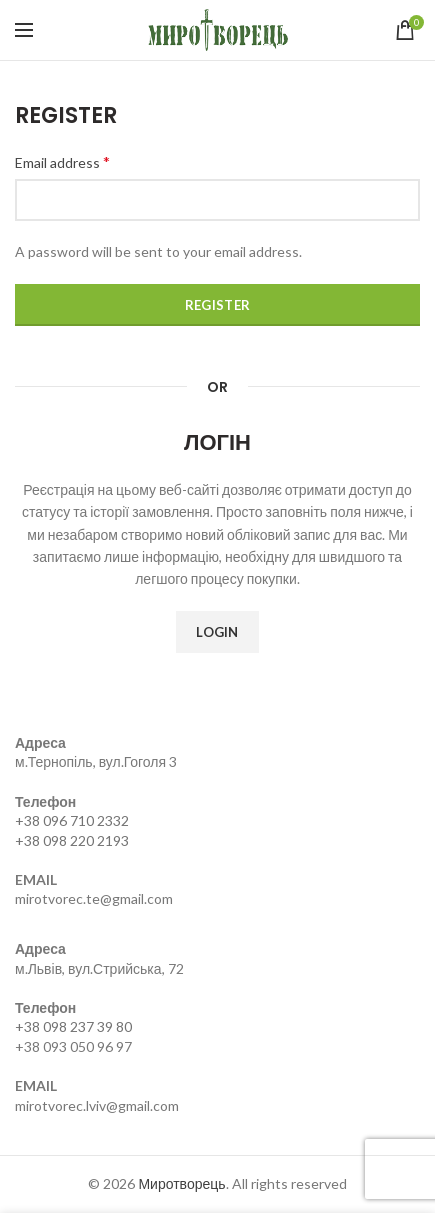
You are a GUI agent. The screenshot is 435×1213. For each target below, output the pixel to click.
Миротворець (181, 1183)
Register (217, 305)
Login (217, 632)
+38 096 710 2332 (72, 820)
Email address (62, 161)
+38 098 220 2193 (72, 840)
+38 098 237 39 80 (73, 1026)
